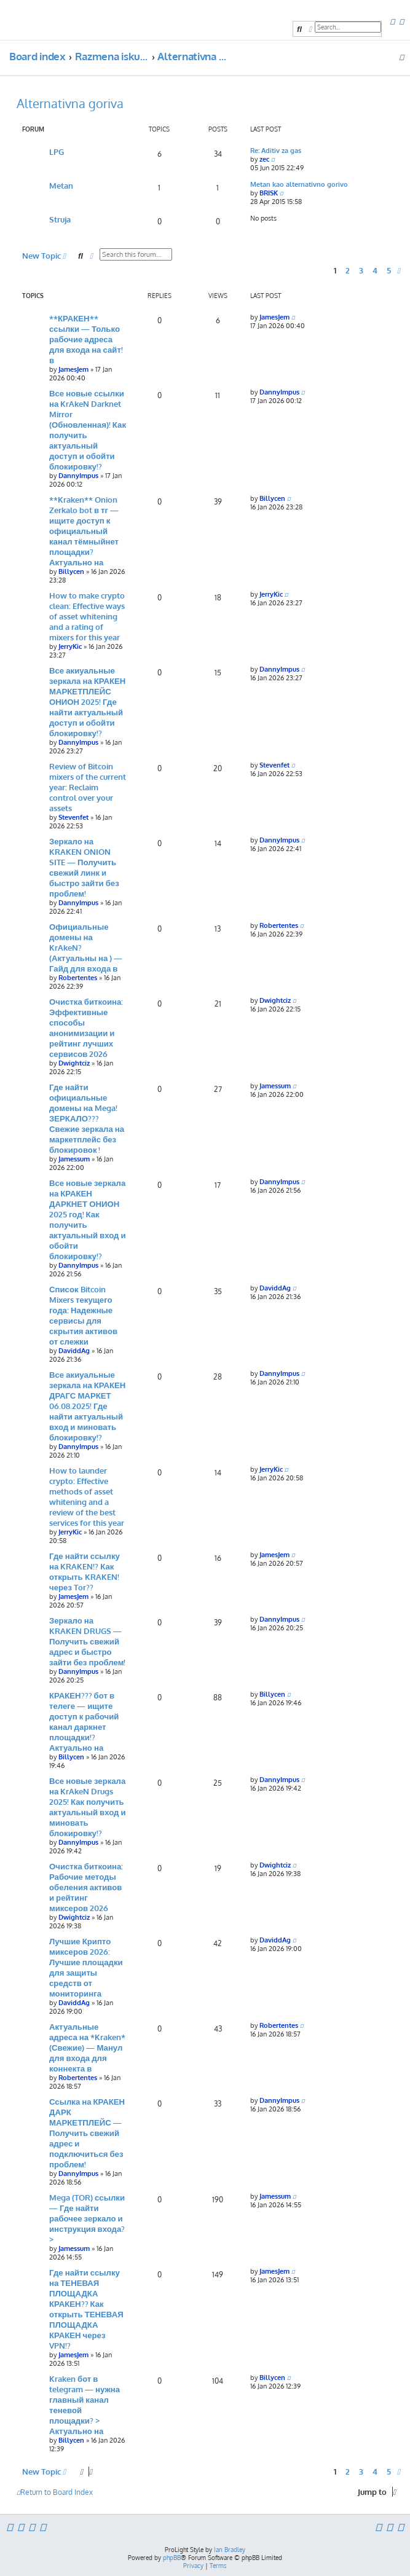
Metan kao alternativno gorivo (299, 184)
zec (264, 159)
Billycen (71, 571)
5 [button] (389, 270)
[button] (398, 270)
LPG (56, 151)
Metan (61, 185)
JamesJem (73, 369)
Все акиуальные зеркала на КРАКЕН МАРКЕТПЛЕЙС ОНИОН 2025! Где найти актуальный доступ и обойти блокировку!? (87, 701)
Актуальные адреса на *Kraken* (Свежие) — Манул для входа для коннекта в (87, 2047)
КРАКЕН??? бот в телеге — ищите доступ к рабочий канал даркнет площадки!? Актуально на (84, 1721)
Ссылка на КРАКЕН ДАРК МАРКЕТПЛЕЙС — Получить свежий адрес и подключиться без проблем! (87, 2132)
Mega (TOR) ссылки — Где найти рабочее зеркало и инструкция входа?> (87, 2218)
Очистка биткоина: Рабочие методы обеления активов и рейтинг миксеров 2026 (86, 1887)
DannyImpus (78, 475)
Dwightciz (74, 1063)
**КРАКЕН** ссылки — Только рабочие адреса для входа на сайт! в (86, 339)
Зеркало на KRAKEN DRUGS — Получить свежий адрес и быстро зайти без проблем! (87, 1641)
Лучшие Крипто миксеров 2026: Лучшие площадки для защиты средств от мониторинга (86, 1967)
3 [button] (361, 270)
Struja (60, 219)
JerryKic (70, 646)
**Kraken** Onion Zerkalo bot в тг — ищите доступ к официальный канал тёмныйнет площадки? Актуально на (84, 530)
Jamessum (74, 1159)
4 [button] (375, 270)
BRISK (268, 193)
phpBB (172, 2557)
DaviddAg (74, 1350)
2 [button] (347, 270)
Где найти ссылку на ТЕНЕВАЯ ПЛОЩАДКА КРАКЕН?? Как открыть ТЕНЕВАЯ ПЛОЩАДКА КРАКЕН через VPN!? (86, 2308)
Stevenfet (73, 817)
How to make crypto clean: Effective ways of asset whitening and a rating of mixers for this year (87, 616)
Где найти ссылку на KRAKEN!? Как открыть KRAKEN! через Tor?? (84, 1571)
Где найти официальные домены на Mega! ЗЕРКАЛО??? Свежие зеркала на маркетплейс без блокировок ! (86, 1118)
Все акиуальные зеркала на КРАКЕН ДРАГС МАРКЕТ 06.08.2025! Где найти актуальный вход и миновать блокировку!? (87, 1405)
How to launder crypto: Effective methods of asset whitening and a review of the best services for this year (86, 1496)
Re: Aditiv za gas (275, 150)
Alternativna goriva (70, 103)
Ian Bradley (229, 2549)
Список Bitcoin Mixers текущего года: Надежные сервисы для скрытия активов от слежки (83, 1315)
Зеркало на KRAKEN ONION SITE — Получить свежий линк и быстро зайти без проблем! (84, 867)
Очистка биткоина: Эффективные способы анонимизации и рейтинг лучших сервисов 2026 (86, 1027)
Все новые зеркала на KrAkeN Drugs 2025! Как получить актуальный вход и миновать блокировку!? (87, 1806)
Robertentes (77, 977)
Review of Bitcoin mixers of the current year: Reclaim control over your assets (87, 787)
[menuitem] (392, 21)
